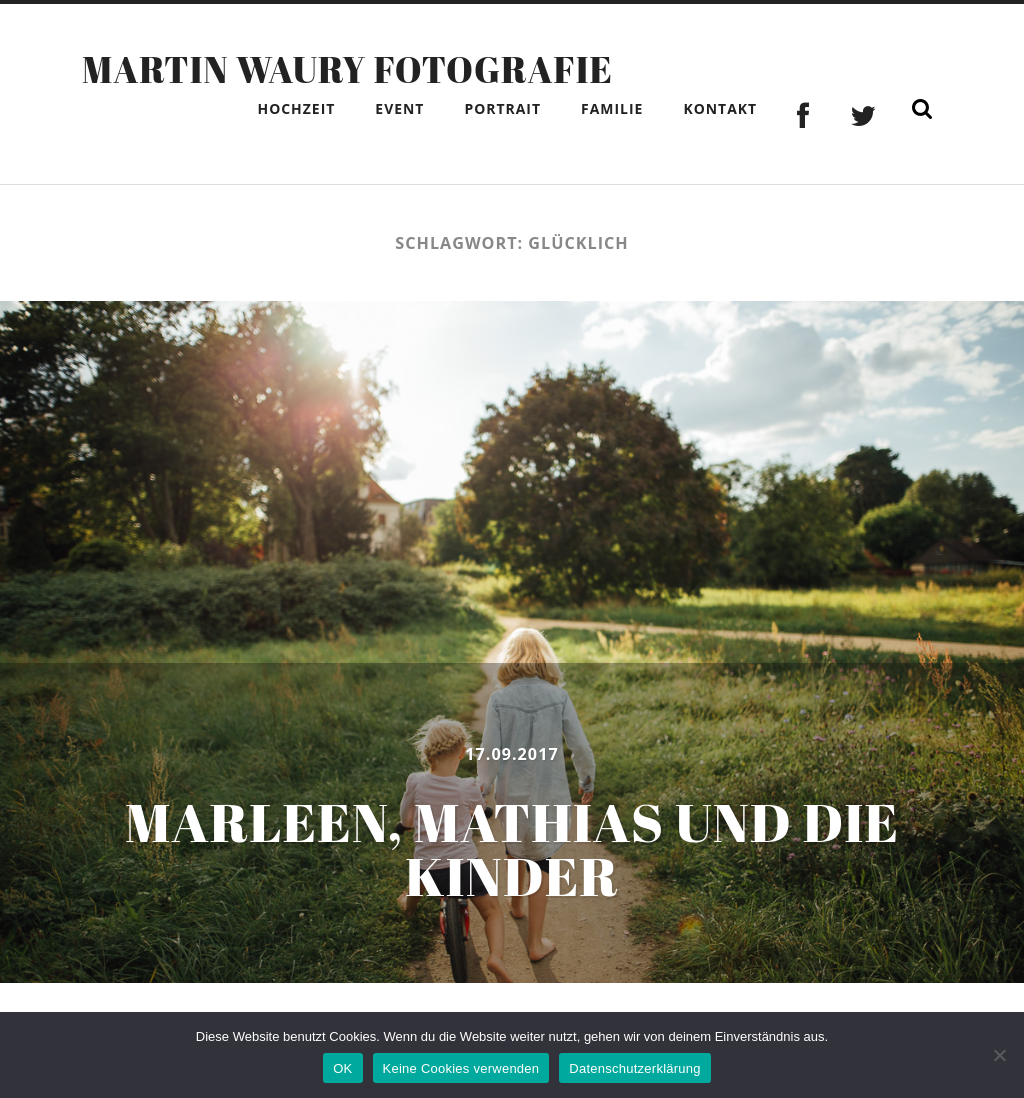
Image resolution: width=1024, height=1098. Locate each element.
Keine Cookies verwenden (461, 1068)
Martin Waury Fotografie (347, 69)
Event (399, 108)
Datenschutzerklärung (634, 1068)
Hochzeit (296, 108)
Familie (612, 108)
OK (342, 1068)
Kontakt (720, 108)
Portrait (502, 108)
